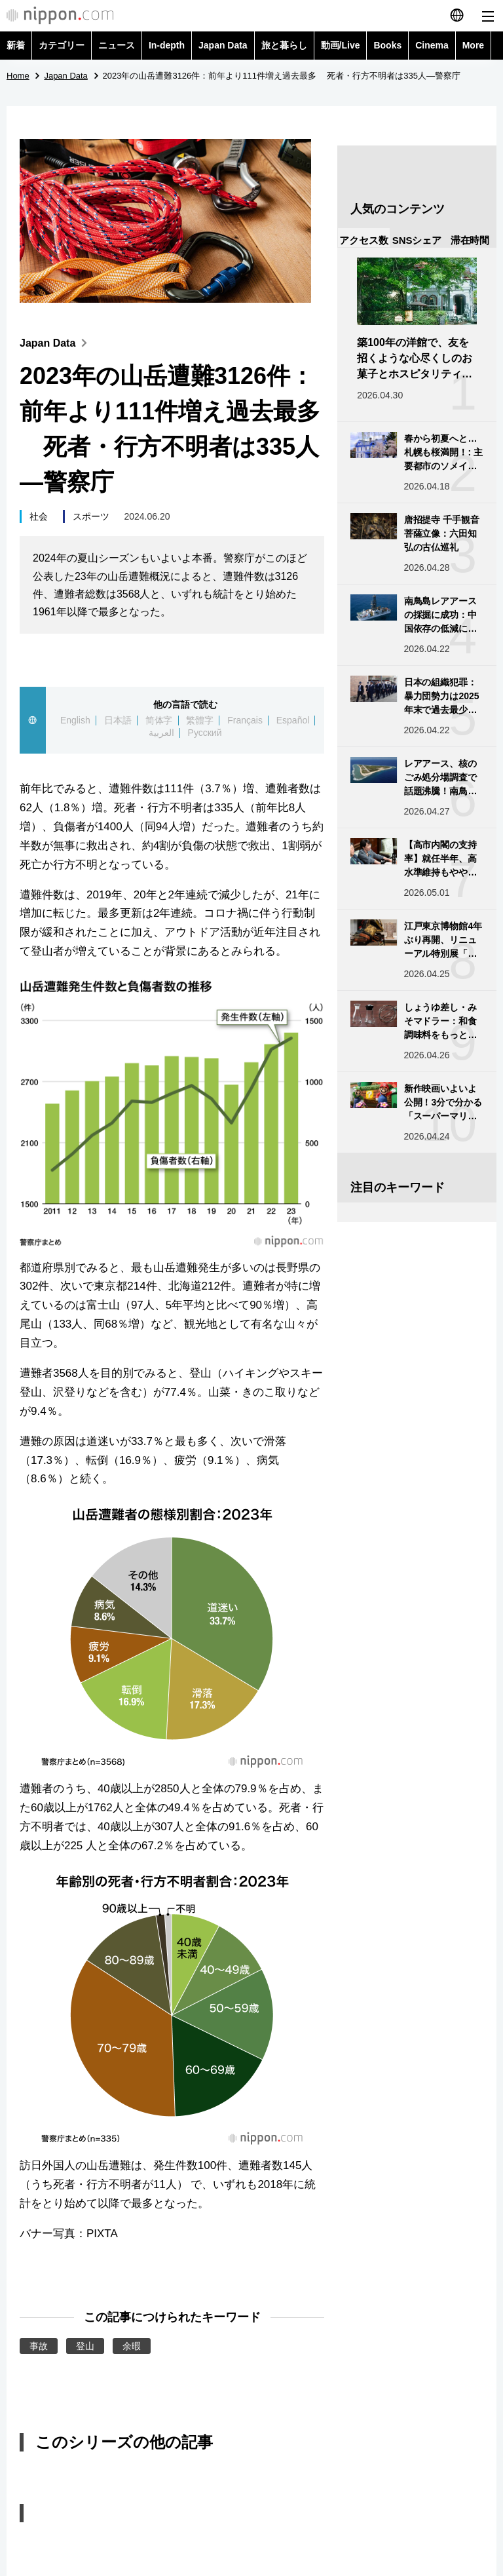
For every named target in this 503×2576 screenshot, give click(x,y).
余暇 (131, 2346)
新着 (16, 45)
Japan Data (223, 45)
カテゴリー (61, 45)
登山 (85, 2346)
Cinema (432, 45)
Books (387, 45)
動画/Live (340, 45)
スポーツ (91, 516)
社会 (38, 516)
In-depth (167, 45)
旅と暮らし (284, 45)
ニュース (116, 45)
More (473, 45)
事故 (38, 2346)
